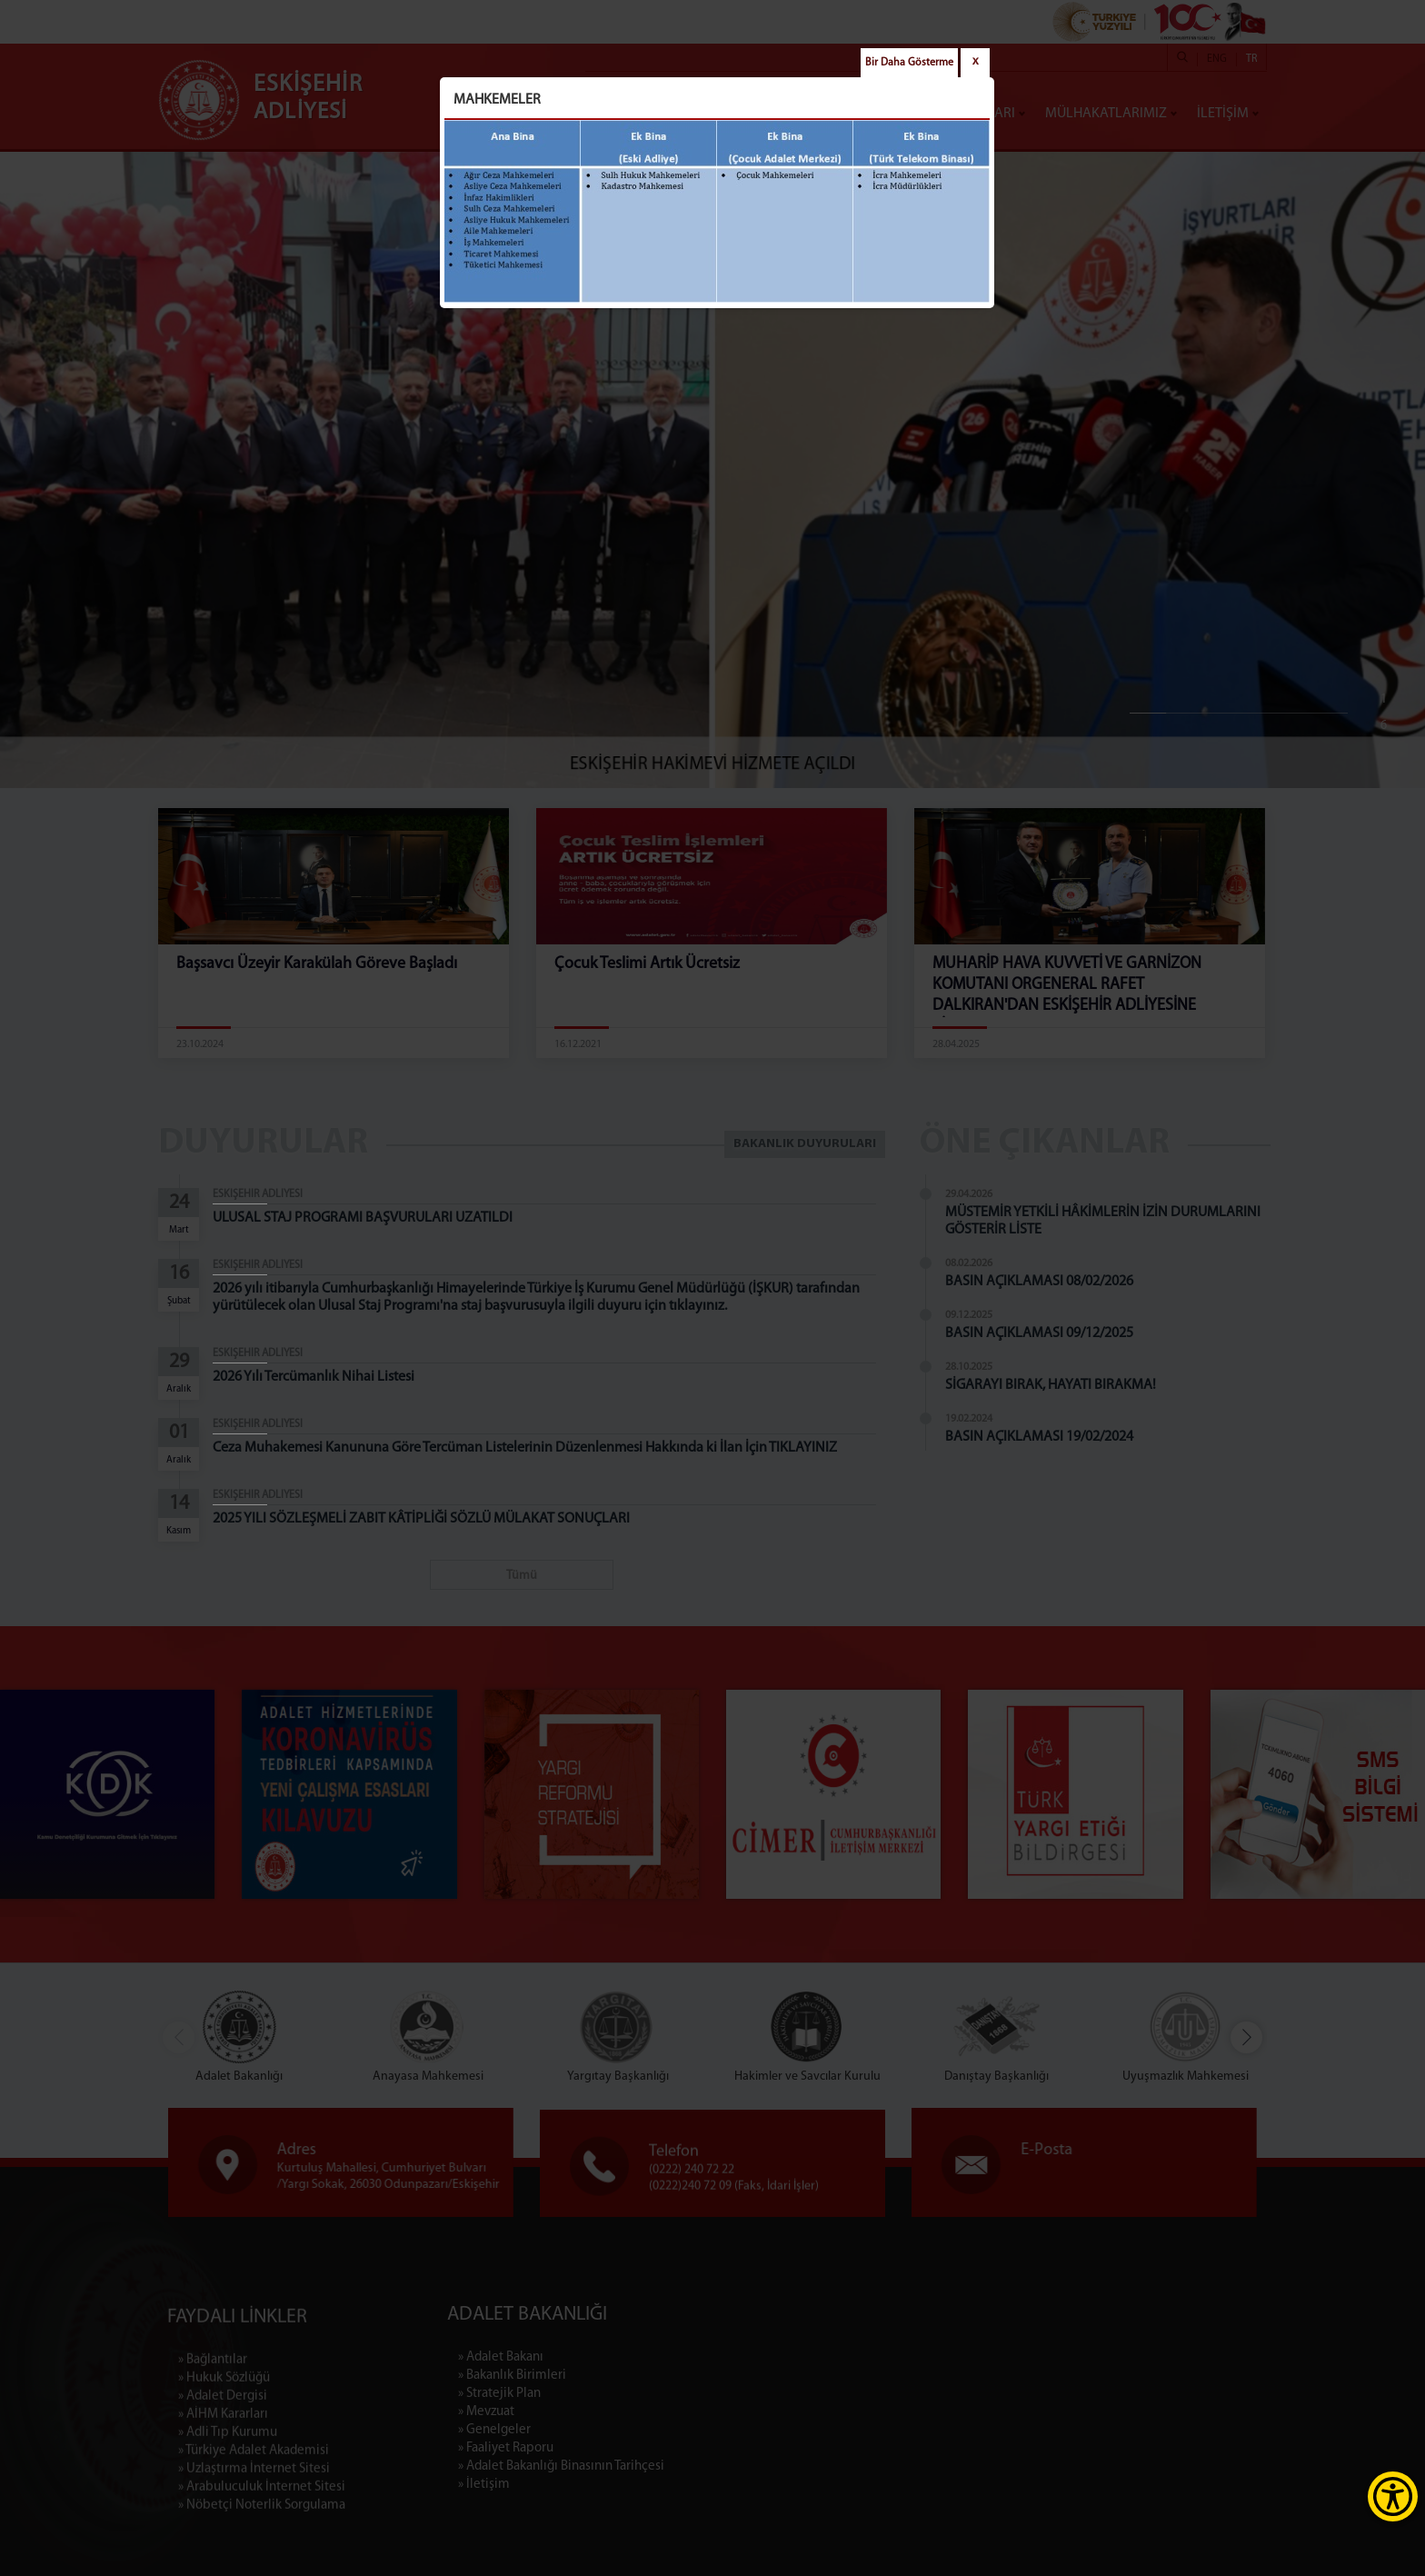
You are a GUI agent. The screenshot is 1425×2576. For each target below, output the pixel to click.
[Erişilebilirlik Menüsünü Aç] (1393, 2496)
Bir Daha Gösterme (909, 62)
